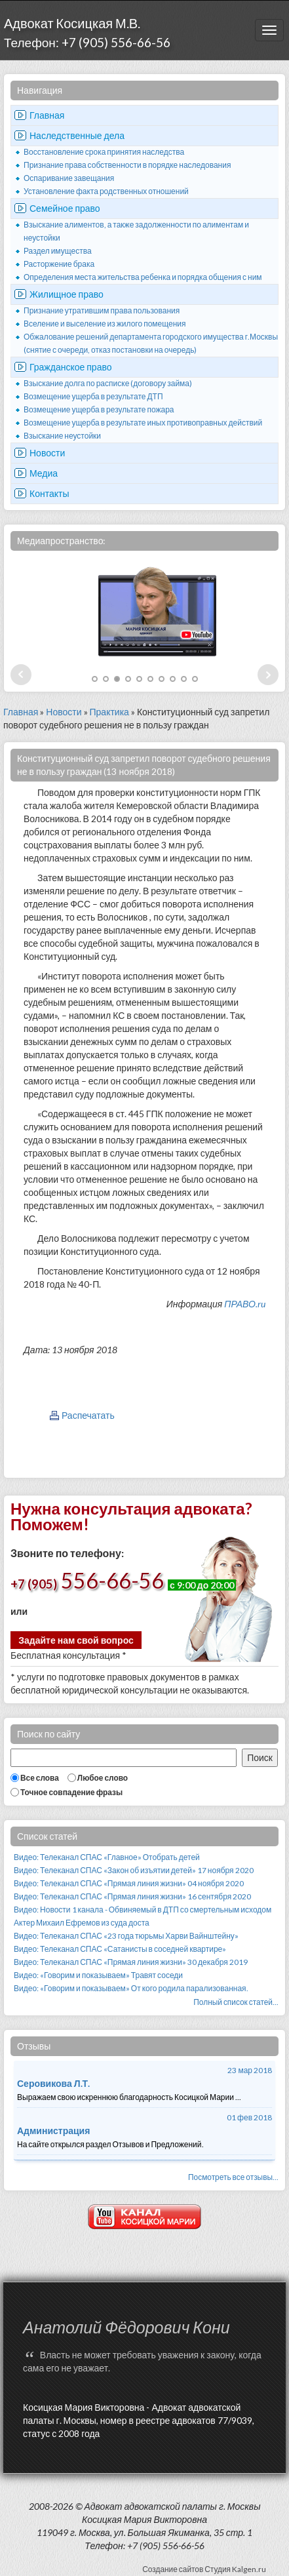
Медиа (43, 473)
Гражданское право (70, 366)
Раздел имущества (58, 251)
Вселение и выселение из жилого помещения (105, 323)
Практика (109, 711)
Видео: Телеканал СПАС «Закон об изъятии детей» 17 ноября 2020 (134, 1870)
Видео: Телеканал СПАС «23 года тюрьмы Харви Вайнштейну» (126, 1936)
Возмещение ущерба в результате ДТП (93, 396)
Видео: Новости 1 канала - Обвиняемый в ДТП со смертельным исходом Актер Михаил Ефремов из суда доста (142, 1916)
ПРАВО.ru (244, 1303)
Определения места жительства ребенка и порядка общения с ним (143, 277)
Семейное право (64, 208)
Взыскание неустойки (62, 436)
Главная (46, 115)
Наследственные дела (77, 135)
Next (268, 674)
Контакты (49, 493)
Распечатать (88, 1415)
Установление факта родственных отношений (106, 191)
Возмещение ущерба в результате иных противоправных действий (143, 422)
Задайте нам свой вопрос (76, 1640)
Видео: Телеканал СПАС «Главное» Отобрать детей (107, 1857)
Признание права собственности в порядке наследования (127, 165)
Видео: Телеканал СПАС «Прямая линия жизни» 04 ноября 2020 (129, 1883)
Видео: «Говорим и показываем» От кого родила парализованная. (131, 1988)
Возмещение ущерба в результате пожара (99, 409)
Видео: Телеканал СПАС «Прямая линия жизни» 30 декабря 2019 (131, 1962)
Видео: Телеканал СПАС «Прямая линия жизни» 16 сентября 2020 (132, 1896)
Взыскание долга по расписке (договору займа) (108, 383)
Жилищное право (66, 294)
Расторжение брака (59, 264)
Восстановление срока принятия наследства (104, 152)
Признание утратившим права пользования (102, 310)
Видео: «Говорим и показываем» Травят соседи (98, 1975)
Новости (47, 452)
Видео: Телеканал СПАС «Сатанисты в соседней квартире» (120, 1949)
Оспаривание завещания (69, 178)
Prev (20, 674)
